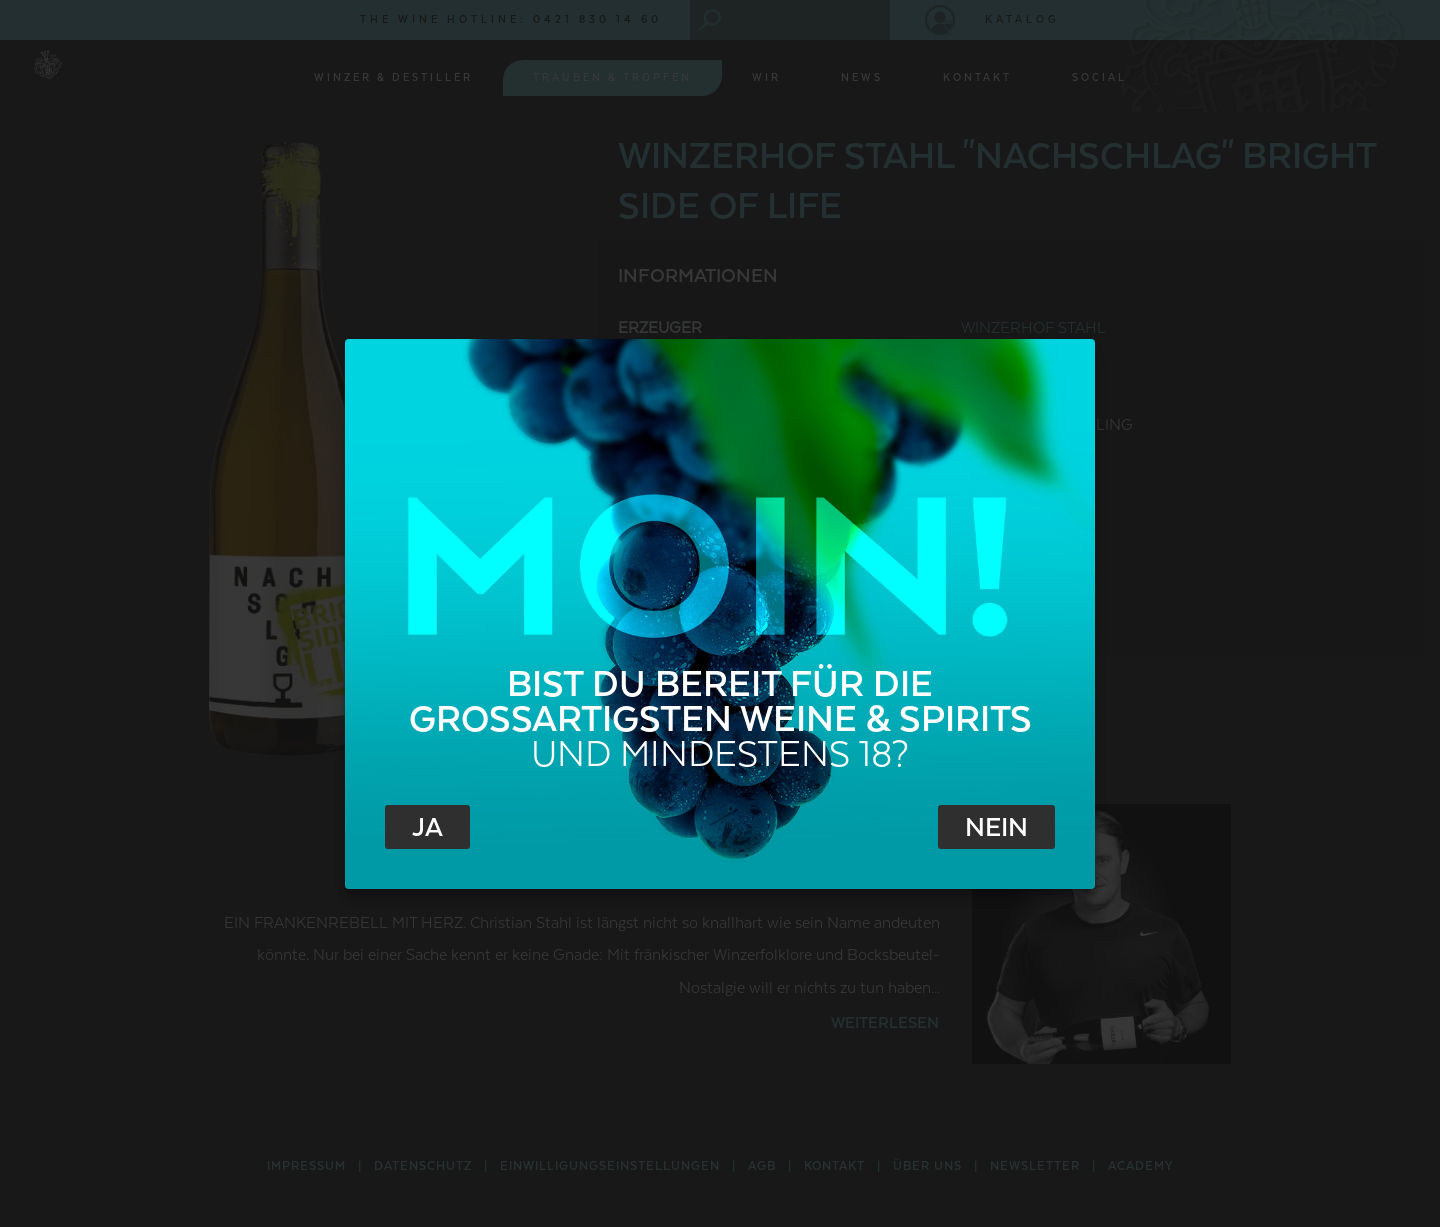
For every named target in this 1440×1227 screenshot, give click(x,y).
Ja (427, 828)
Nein (996, 828)
